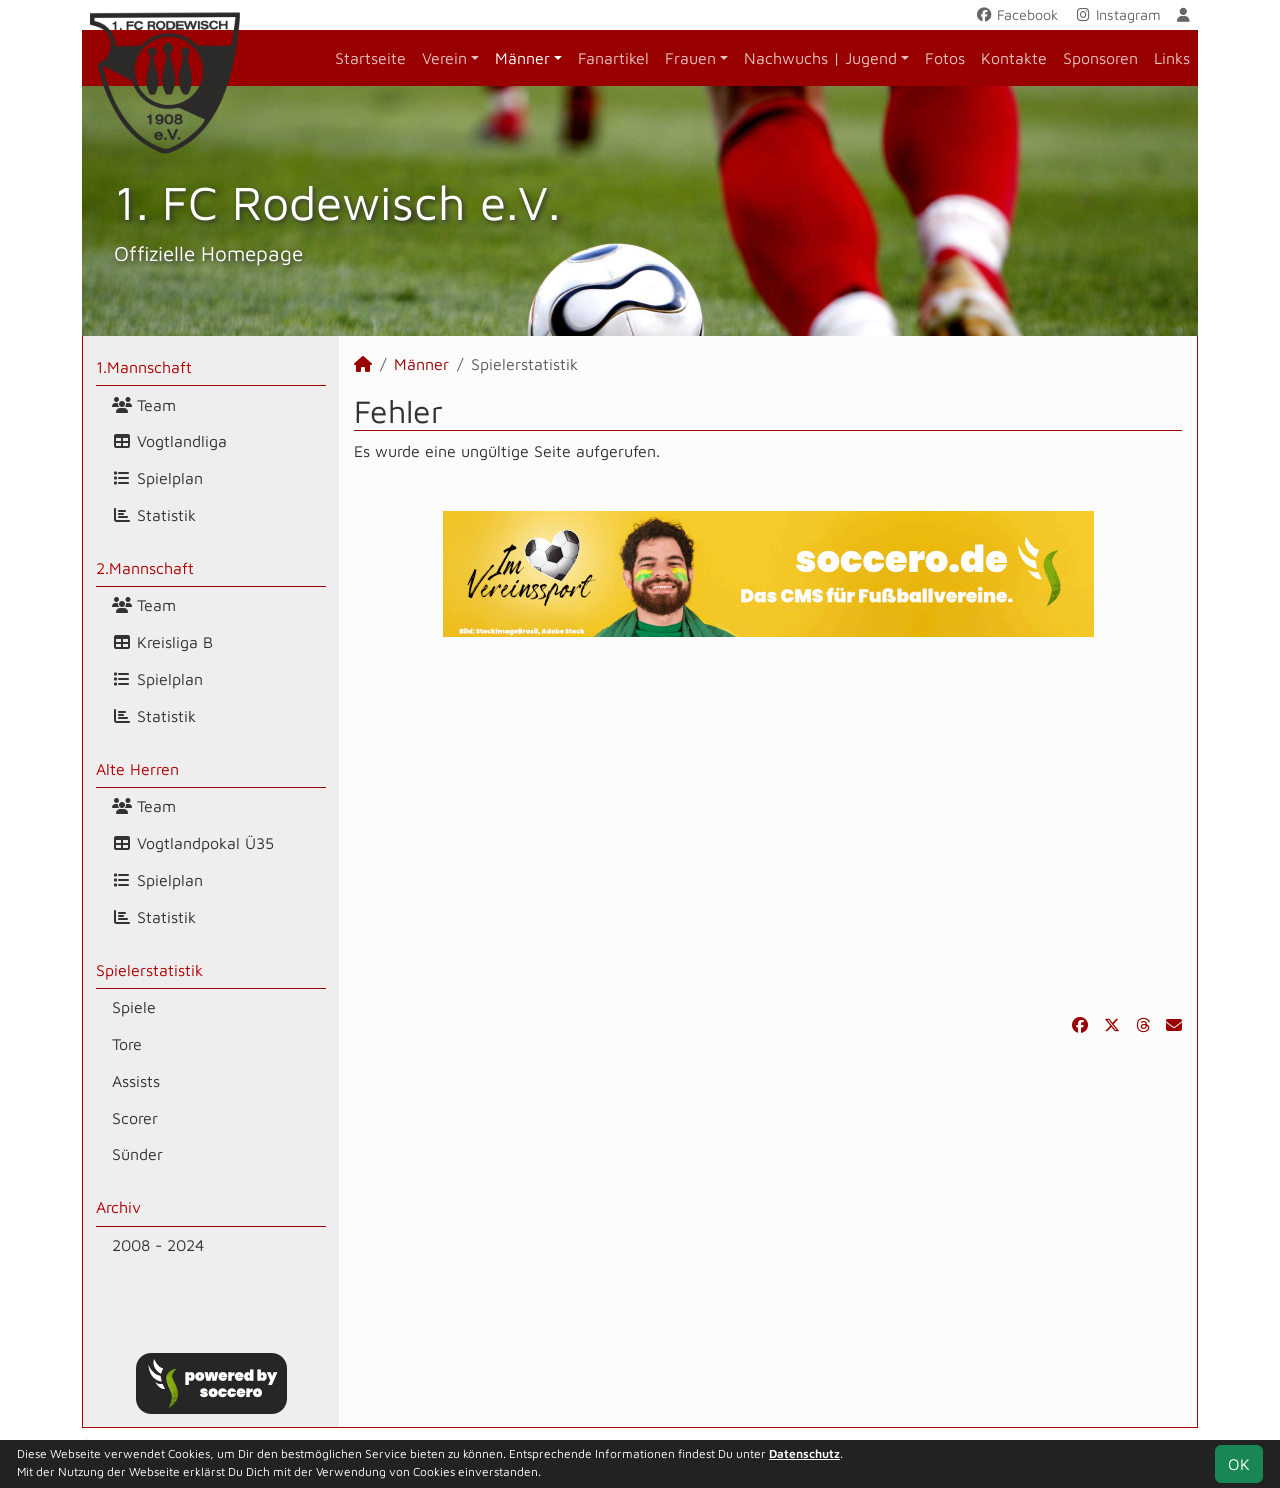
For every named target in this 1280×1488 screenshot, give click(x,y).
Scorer (135, 1118)
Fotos (945, 58)
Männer (522, 58)
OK (1239, 1464)
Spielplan (157, 478)
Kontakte (1014, 58)
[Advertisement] (768, 825)
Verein (444, 58)
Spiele (134, 1007)
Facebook (1016, 14)
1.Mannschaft (144, 367)
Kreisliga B (162, 642)
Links (1172, 58)
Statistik (154, 515)
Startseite (370, 58)
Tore (127, 1044)
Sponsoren (1100, 58)
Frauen (690, 58)
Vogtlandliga (169, 441)
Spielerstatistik (149, 970)
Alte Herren (137, 769)
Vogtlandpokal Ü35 (193, 843)
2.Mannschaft (145, 568)
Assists (136, 1081)
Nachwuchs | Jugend (820, 58)
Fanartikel (613, 58)
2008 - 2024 (158, 1245)
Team (144, 405)
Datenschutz (804, 1453)
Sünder (137, 1154)
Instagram (1117, 14)
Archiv (118, 1207)
